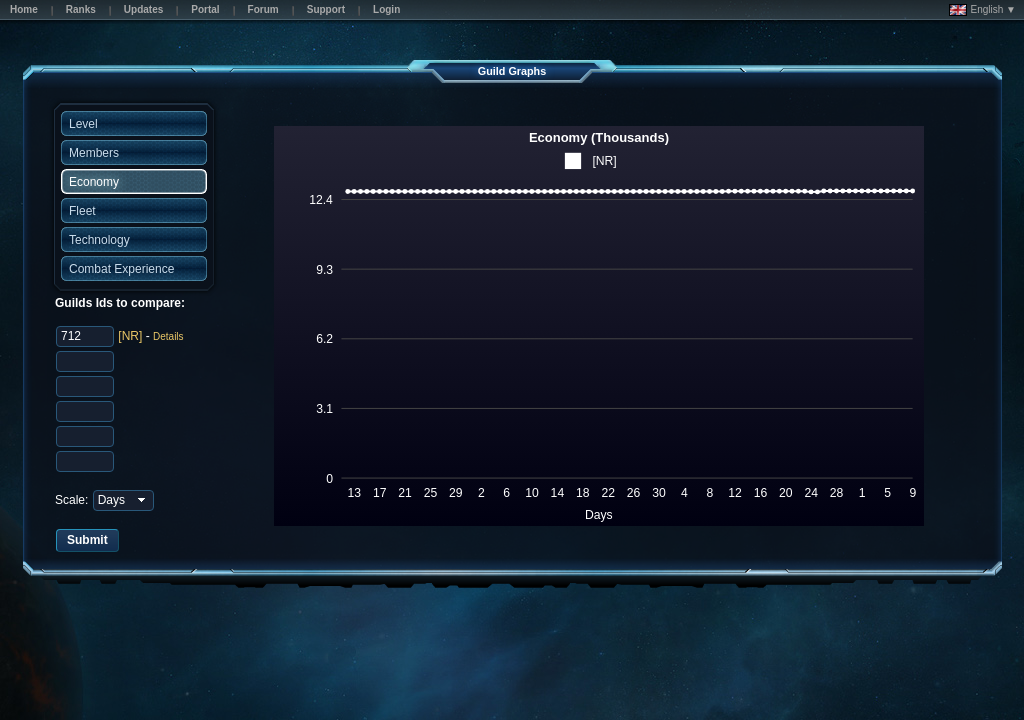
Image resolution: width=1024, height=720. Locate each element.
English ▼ (982, 10)
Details (168, 336)
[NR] (130, 336)
